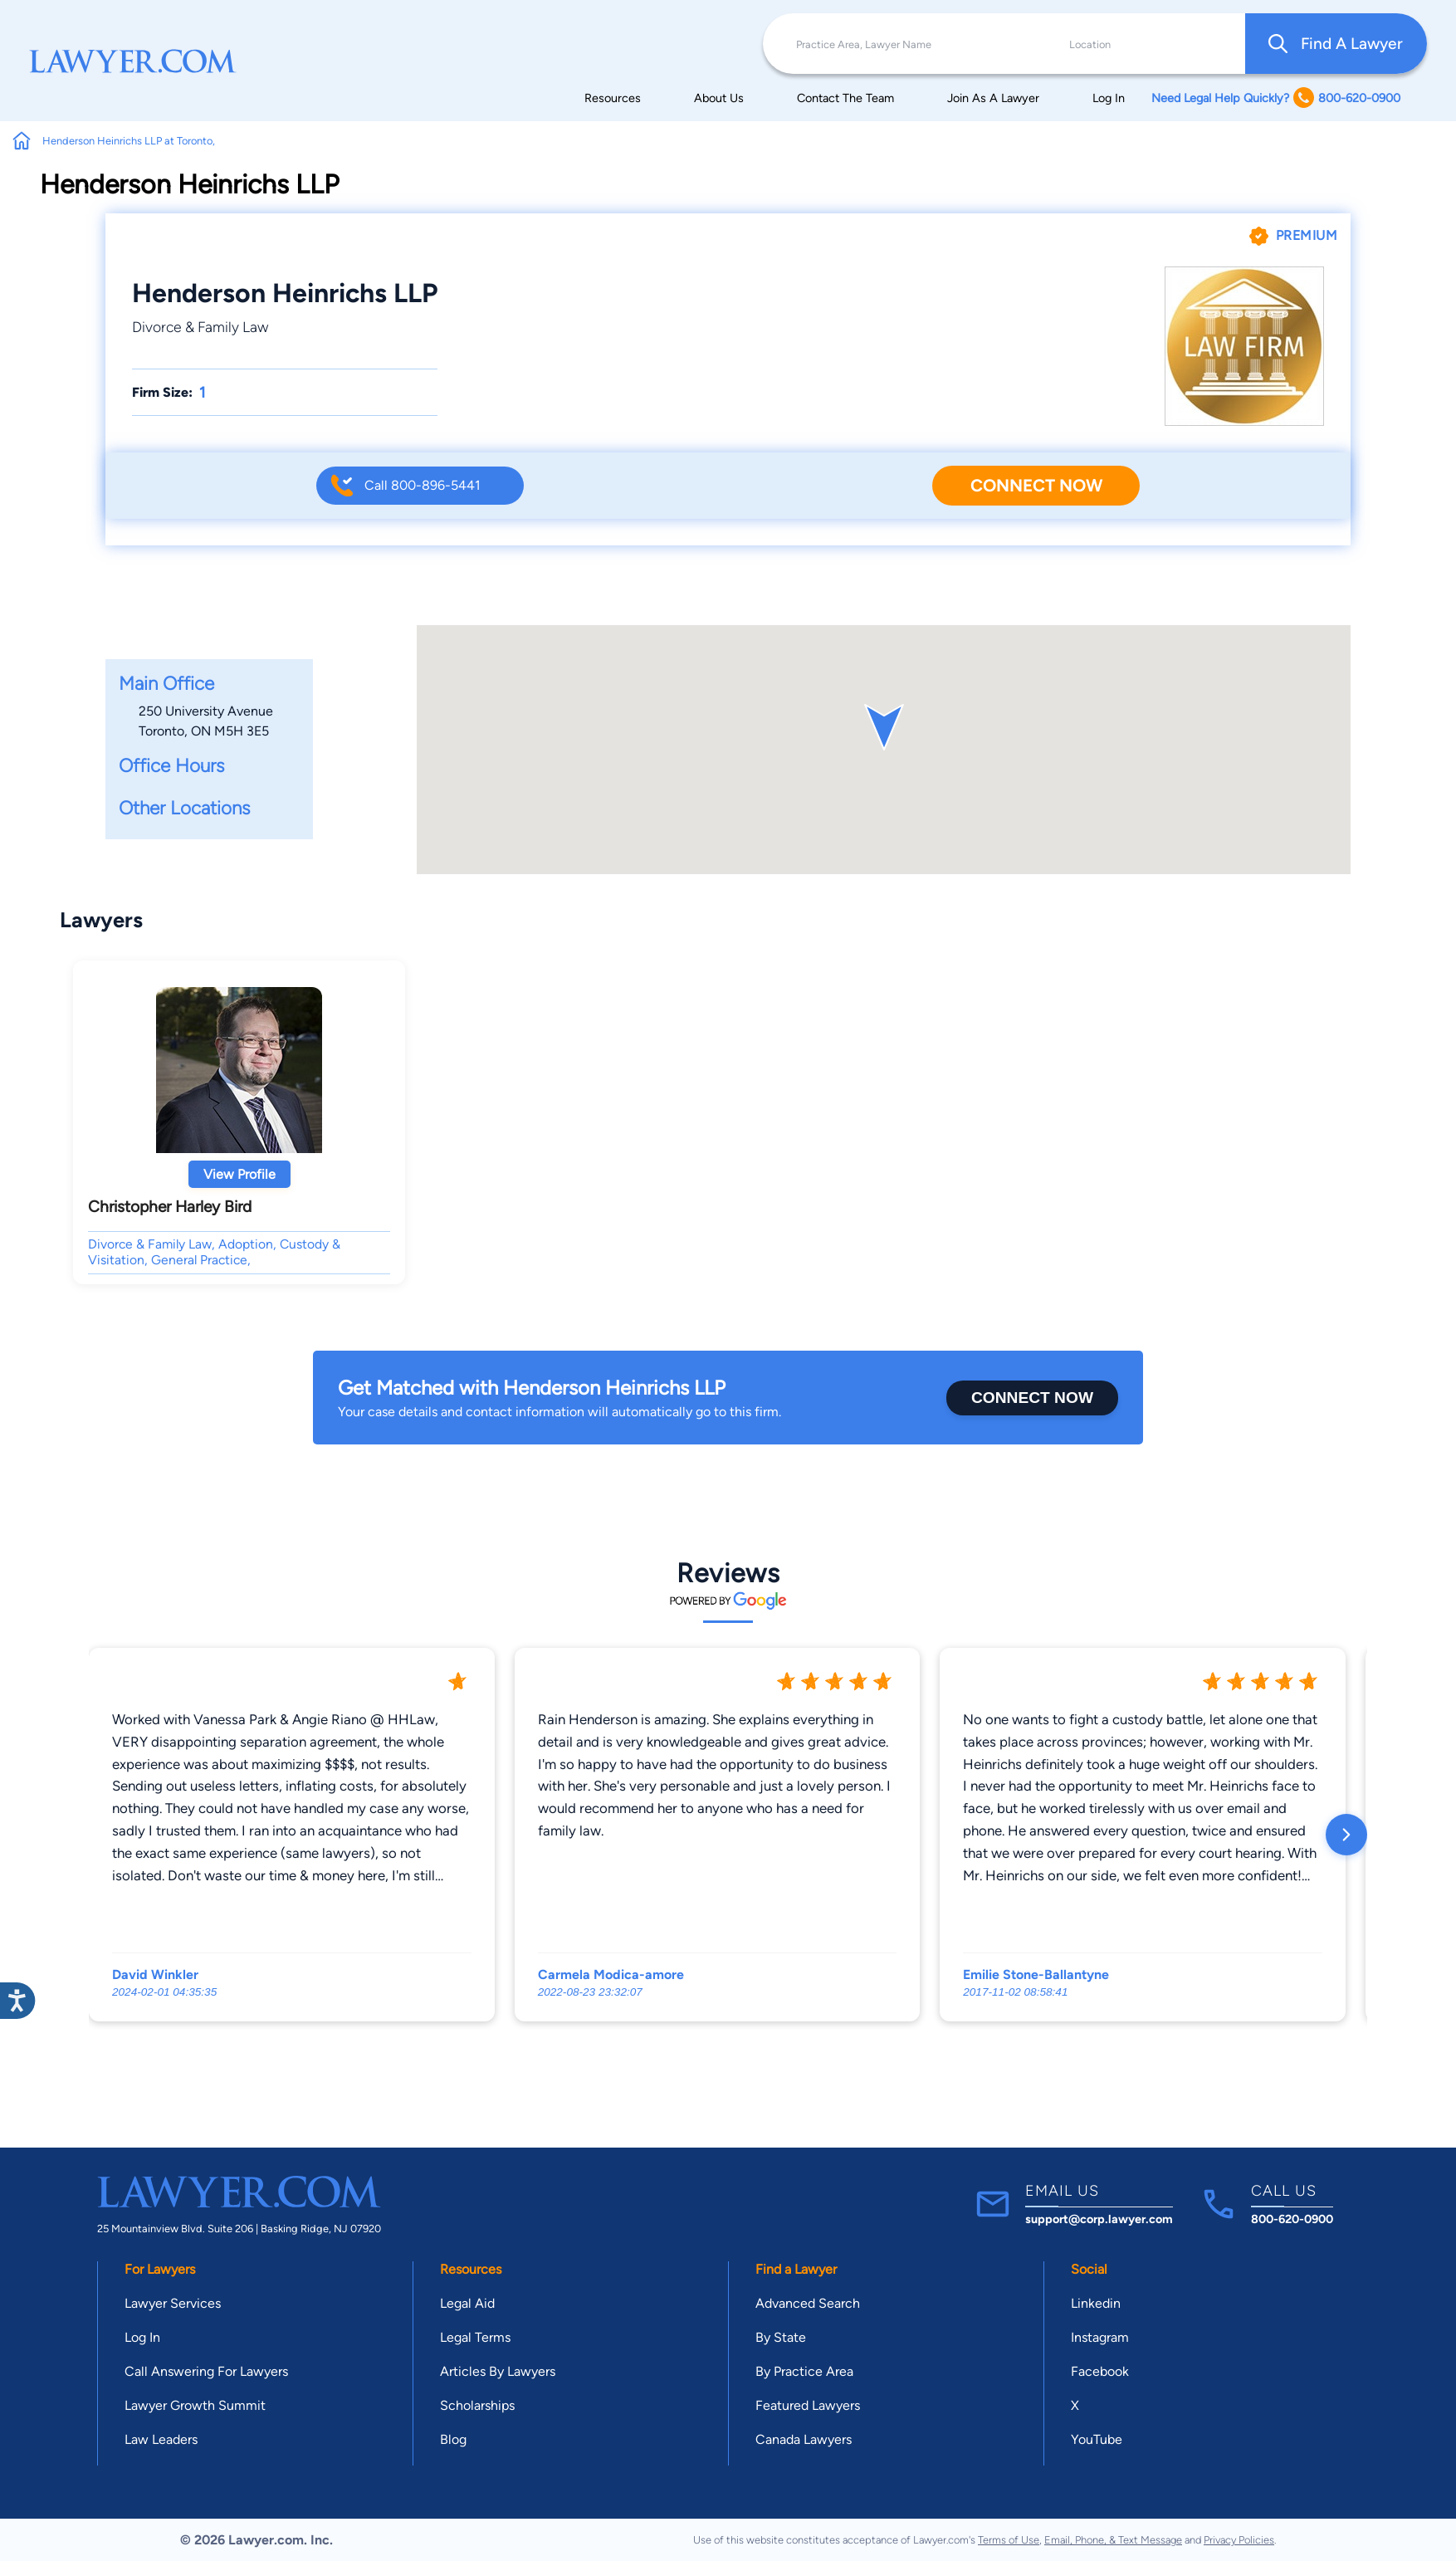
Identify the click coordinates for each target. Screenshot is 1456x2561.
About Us (719, 97)
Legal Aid (467, 2303)
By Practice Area (804, 2371)
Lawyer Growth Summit (195, 2405)
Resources (612, 97)
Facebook (1100, 2371)
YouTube (1096, 2439)
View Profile (239, 1174)
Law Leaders (161, 2439)
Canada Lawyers (803, 2439)
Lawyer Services (173, 2303)
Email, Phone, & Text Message (1113, 2540)
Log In (1108, 97)
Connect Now (1036, 485)
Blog (453, 2439)
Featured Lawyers (807, 2405)
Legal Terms (475, 2337)
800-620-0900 (1292, 2219)
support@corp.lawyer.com (1099, 2219)
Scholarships (477, 2405)
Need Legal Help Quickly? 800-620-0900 (1275, 97)
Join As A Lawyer (993, 97)
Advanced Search (807, 2303)
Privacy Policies (1239, 2540)
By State (780, 2337)
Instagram (1100, 2337)
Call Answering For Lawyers (206, 2371)
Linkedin (1096, 2303)
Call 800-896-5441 (422, 485)
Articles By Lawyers (497, 2371)
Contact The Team (845, 97)
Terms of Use (1008, 2540)
